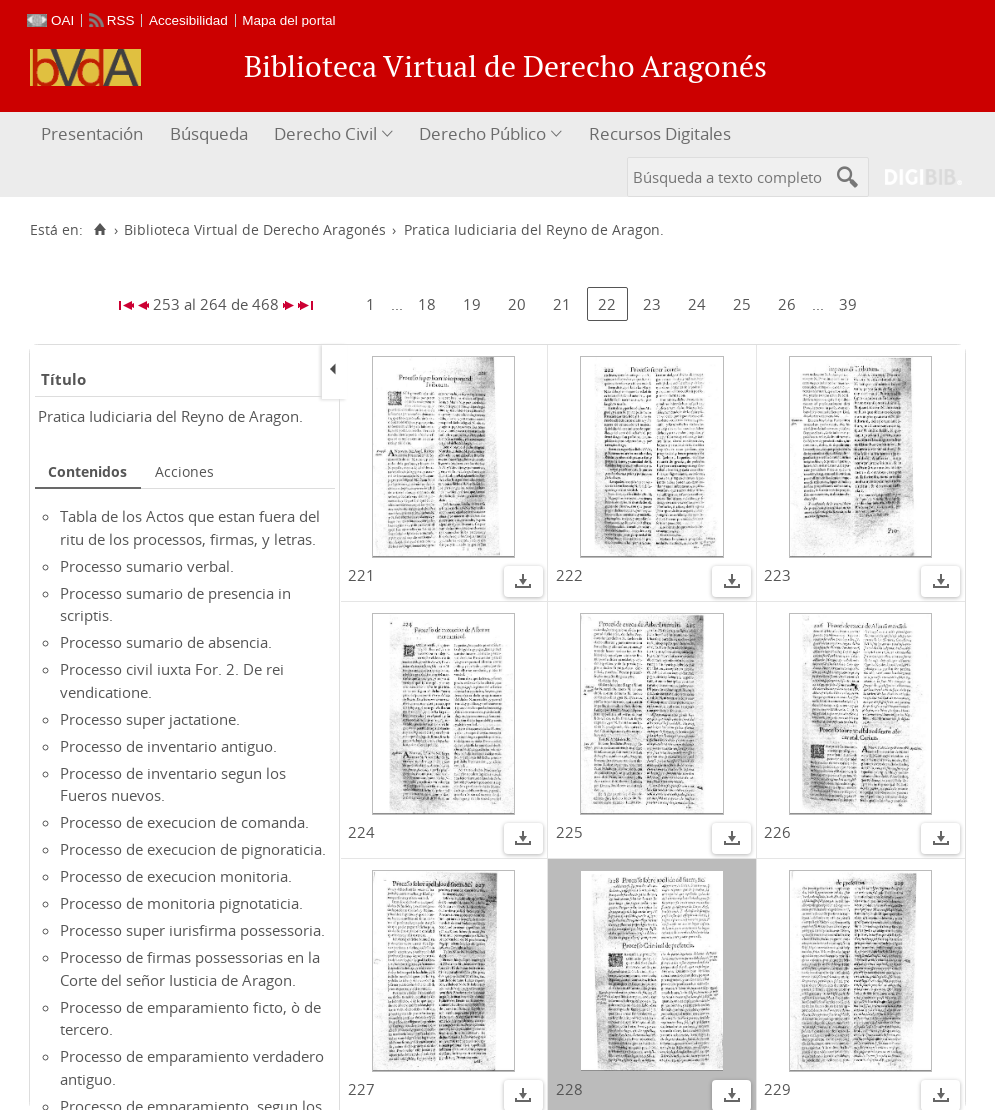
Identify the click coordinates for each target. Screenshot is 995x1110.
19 (472, 304)
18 (427, 304)
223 (777, 575)
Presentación (92, 133)
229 (777, 1089)
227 (361, 1089)
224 (361, 832)
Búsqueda (209, 133)
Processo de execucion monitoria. (176, 876)
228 (569, 1089)
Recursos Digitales (660, 133)
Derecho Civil (325, 133)
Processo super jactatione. (150, 719)
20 (517, 304)
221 (361, 575)
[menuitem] (94, 134)
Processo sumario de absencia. (166, 642)
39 (848, 304)
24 (697, 304)
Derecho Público (482, 133)
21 (562, 304)
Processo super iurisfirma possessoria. (192, 930)
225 (569, 832)
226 (777, 832)
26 (787, 304)
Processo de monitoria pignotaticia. (181, 903)
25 (742, 304)
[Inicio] (99, 230)
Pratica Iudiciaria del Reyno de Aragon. (170, 416)
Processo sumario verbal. (147, 566)
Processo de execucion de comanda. (184, 822)
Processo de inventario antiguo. (168, 746)
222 (569, 575)
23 (652, 304)
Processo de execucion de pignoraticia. (193, 849)
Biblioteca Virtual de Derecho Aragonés (255, 230)
